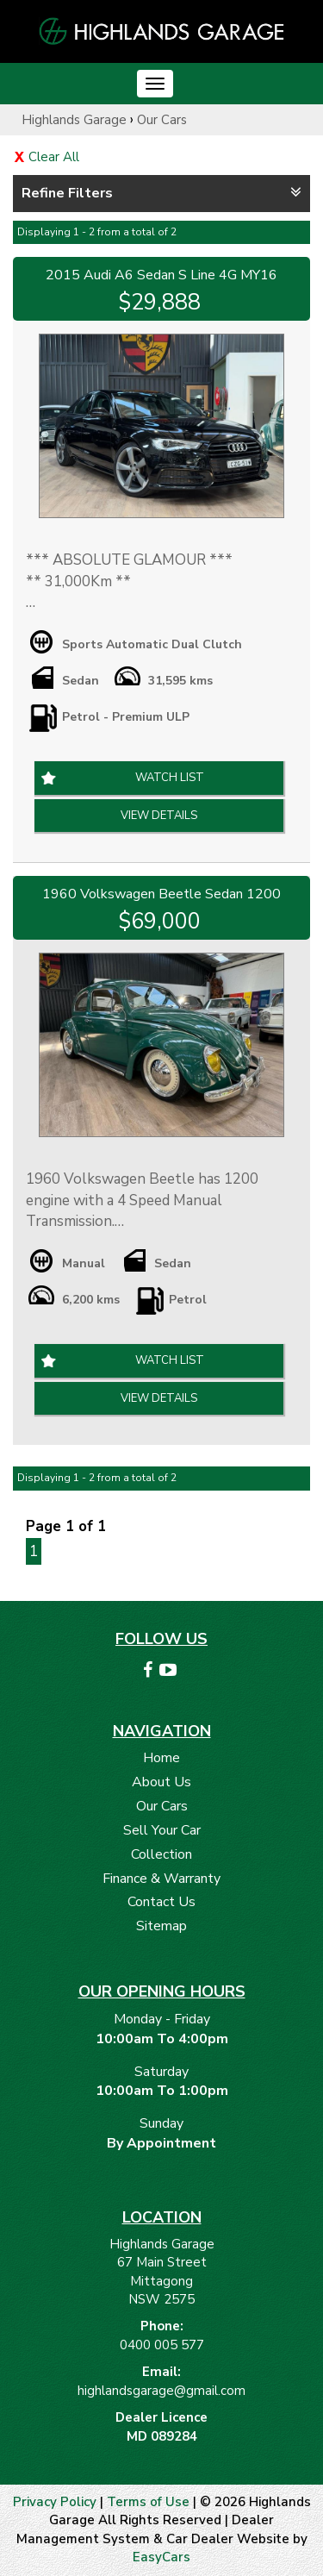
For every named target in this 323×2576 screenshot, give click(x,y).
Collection (161, 1854)
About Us (161, 1782)
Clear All (53, 157)
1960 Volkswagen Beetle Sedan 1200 (161, 894)
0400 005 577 (162, 2345)
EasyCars (161, 2557)
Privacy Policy (56, 2501)
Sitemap (161, 1925)
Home (161, 1757)
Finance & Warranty (161, 1878)
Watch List (169, 777)
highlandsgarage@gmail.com (161, 2390)
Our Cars (162, 119)
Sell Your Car (162, 1830)
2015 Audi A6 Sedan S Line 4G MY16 (161, 275)
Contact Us (161, 1901)
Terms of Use (150, 2501)
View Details (159, 815)
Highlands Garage (74, 119)
